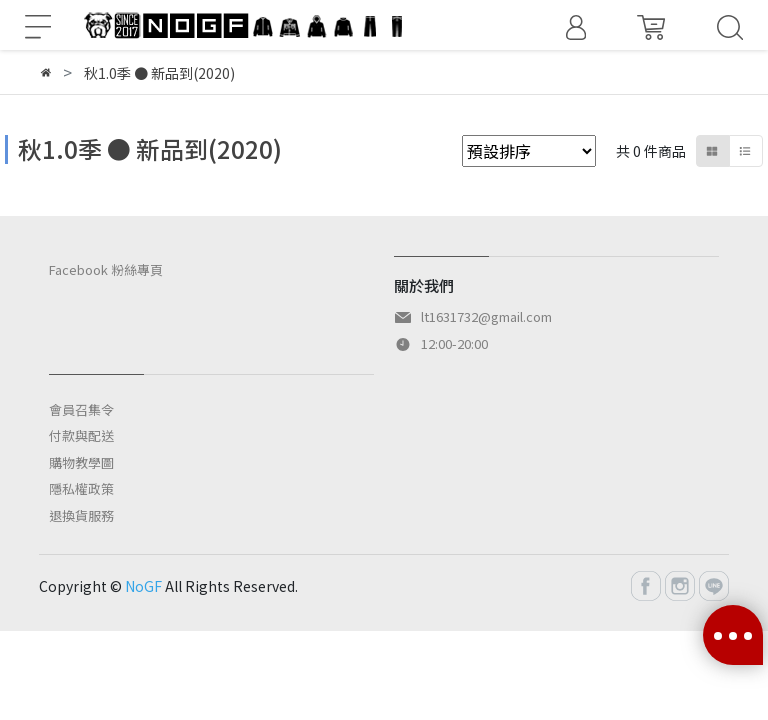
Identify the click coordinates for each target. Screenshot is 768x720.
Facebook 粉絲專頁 (106, 269)
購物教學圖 (81, 462)
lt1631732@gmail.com (486, 316)
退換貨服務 (81, 515)
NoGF (143, 586)
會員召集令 (81, 409)
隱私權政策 (81, 488)
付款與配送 (81, 435)
